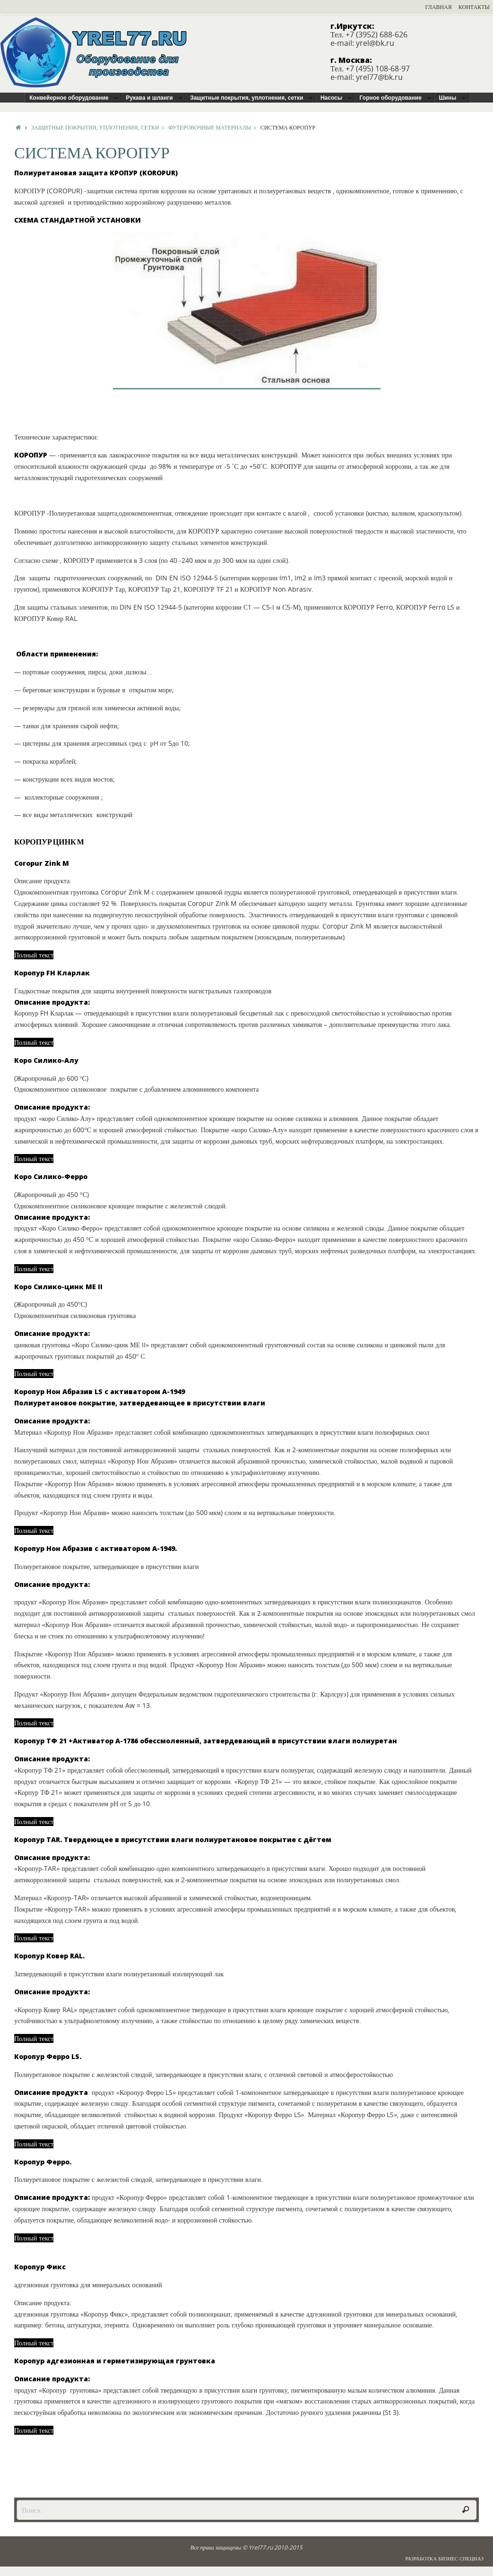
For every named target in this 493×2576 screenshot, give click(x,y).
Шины (447, 98)
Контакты (474, 7)
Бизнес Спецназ (461, 2558)
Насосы (331, 98)
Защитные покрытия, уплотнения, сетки (246, 98)
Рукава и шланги (149, 98)
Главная (438, 7)
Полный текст (33, 954)
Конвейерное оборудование (69, 98)
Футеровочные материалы (214, 127)
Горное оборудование (391, 98)
